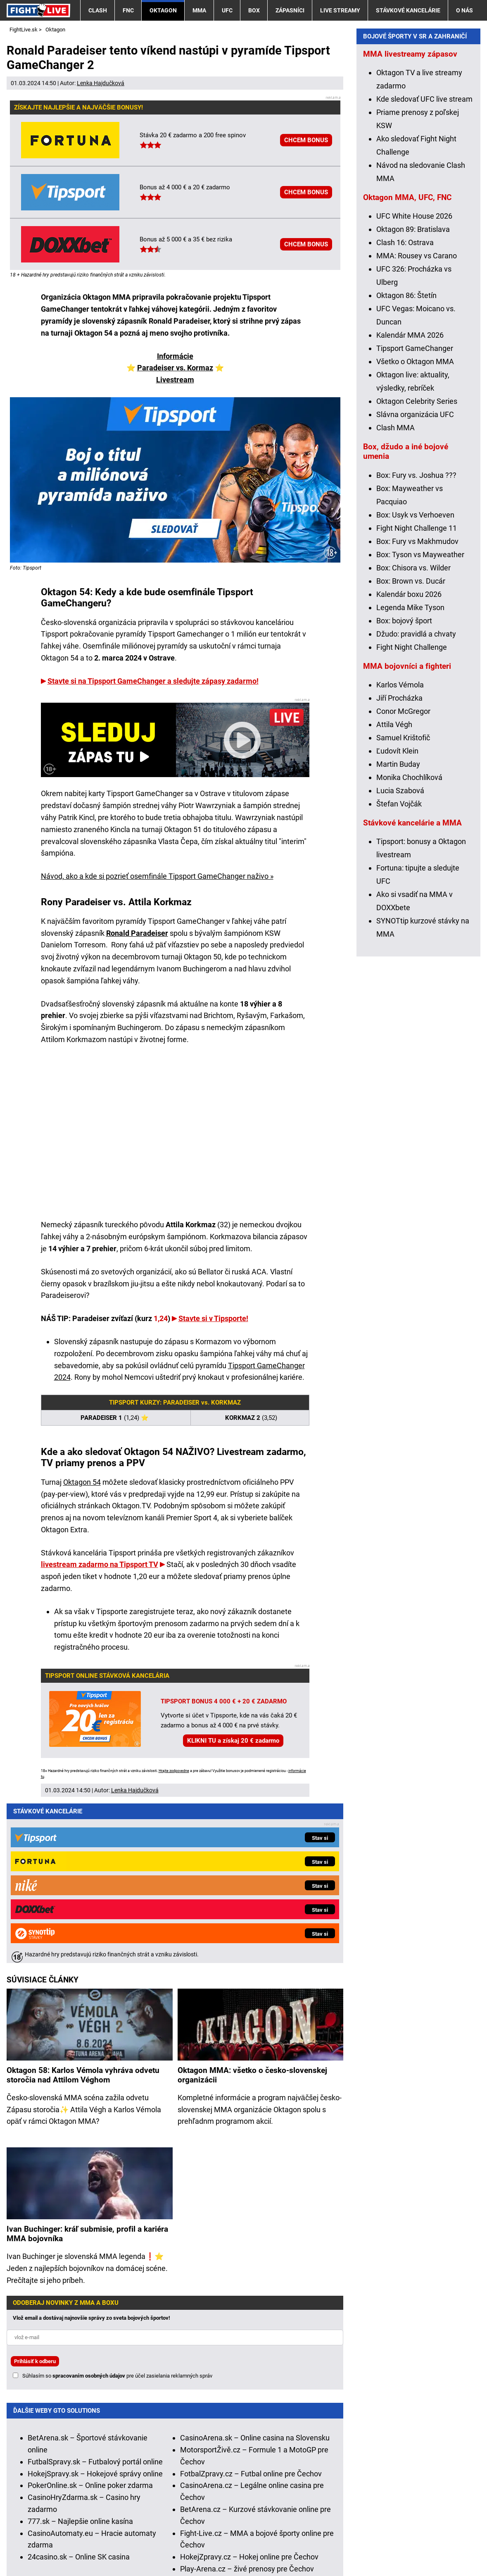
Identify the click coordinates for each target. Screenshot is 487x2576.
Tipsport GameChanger (414, 513)
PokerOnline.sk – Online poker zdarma (90, 2319)
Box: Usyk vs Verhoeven (415, 680)
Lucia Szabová (400, 956)
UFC (227, 10)
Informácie (175, 356)
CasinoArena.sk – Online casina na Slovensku (255, 2271)
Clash (97, 10)
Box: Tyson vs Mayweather (420, 720)
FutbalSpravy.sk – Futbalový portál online (95, 2295)
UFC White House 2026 (414, 381)
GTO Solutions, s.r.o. (40, 2556)
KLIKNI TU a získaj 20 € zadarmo (233, 1740)
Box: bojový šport (404, 786)
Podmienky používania (191, 2544)
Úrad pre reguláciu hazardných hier (202, 2519)
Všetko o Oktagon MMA (415, 526)
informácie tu (183, 2484)
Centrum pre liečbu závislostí (377, 2519)
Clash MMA (395, 593)
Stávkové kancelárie (408, 10)
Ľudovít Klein (397, 916)
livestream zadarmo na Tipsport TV (99, 1564)
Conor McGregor (403, 876)
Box (254, 10)
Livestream (175, 379)
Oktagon (163, 10)
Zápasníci (290, 10)
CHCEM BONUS (306, 140)
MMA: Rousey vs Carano (416, 421)
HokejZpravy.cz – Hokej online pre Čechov (249, 2390)
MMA (199, 10)
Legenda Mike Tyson (410, 772)
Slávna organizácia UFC (415, 579)
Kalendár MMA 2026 (410, 500)
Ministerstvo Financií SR (103, 2519)
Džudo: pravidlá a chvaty (416, 799)
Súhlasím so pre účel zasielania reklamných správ (117, 2209)
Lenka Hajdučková (100, 83)
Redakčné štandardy (109, 2544)
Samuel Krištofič (403, 903)
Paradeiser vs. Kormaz (175, 367)
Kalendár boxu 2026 (409, 759)
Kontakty (50, 2544)
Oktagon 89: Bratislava (413, 394)
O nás (464, 10)
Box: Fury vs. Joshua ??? (416, 640)
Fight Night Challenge (411, 812)
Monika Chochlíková (409, 942)
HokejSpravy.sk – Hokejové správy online (95, 2307)
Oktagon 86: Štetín (406, 460)
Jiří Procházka (399, 863)
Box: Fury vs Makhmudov (417, 706)
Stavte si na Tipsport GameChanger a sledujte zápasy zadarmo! (153, 681)
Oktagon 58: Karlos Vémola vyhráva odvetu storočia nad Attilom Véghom (83, 1908)
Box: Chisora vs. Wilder (413, 733)
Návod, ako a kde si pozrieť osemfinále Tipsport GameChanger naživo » (157, 876)
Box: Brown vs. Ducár (410, 746)
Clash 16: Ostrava (405, 407)
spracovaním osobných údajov (88, 2209)
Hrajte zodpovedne (174, 1771)
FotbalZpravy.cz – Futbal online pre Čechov (251, 2307)
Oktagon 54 (82, 1482)
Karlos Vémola (400, 850)
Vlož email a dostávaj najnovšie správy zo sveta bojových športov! (91, 2152)
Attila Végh (394, 889)
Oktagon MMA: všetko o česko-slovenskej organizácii (252, 1908)
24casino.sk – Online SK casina (79, 2390)
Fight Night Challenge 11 (416, 693)
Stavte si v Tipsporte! (213, 1318)
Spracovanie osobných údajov (288, 2544)
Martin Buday (398, 929)
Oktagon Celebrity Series (416, 566)
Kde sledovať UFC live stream (424, 264)
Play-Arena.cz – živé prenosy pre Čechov (247, 2402)
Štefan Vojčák (399, 969)
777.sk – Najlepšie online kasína (80, 2355)
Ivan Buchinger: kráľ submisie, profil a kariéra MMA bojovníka (87, 2067)
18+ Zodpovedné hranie (386, 2544)
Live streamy (340, 10)
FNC (128, 10)
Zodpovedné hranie (294, 2519)
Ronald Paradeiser (137, 933)
